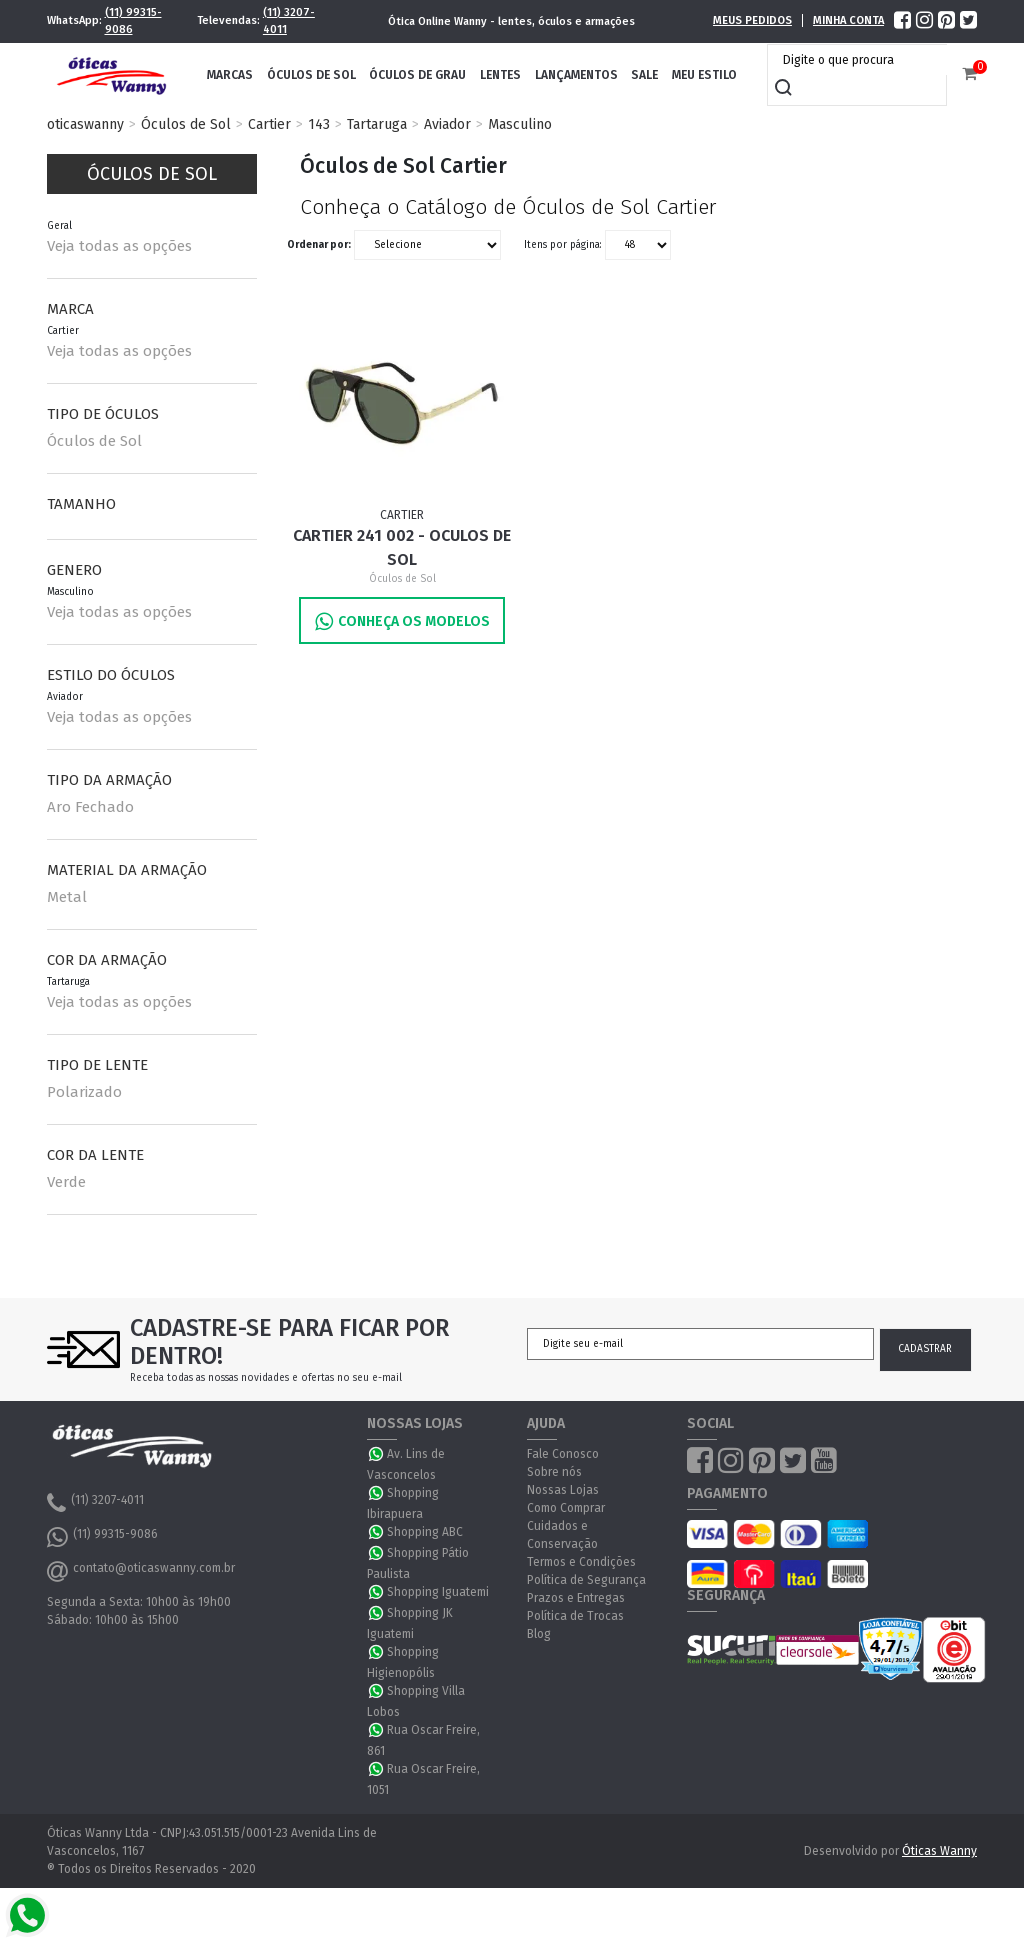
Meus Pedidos (752, 20)
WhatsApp (377, 1454)
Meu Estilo (704, 75)
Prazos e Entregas (576, 1598)
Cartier (269, 124)
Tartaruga (377, 124)
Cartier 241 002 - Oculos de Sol (402, 547)
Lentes (500, 75)
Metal (67, 897)
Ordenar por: (319, 244)
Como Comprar (566, 1508)
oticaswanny (85, 124)
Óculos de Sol (311, 75)
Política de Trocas (575, 1616)
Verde (66, 1182)
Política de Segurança (586, 1580)
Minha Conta (848, 20)
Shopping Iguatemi (438, 1592)
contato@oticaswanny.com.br (141, 1571)
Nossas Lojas (563, 1490)
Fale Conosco (563, 1454)
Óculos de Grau (417, 75)
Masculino (520, 124)
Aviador (447, 124)
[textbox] (862, 60)
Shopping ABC (425, 1532)
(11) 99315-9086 (133, 21)
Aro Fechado (90, 807)
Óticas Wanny (939, 1851)
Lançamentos (576, 75)
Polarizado (84, 1092)
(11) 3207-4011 (289, 21)
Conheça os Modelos (402, 621)
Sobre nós (554, 1472)
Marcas (230, 75)
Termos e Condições (581, 1562)
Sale (644, 75)
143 (319, 124)
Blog (539, 1634)
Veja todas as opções (119, 246)
